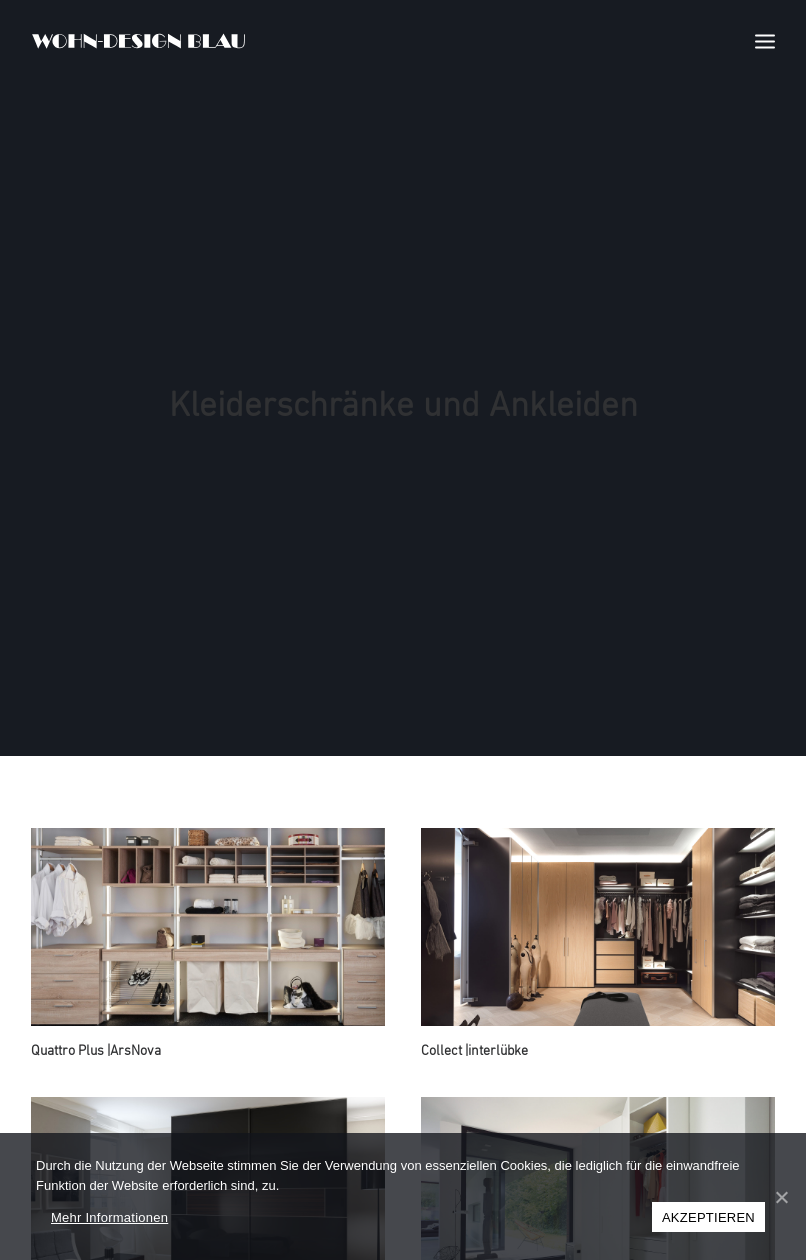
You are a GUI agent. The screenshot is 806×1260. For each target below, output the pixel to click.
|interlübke (474, 1033)
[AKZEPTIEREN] (781, 1197)
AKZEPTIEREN (708, 1217)
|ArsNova (96, 1033)
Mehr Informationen (109, 1217)
